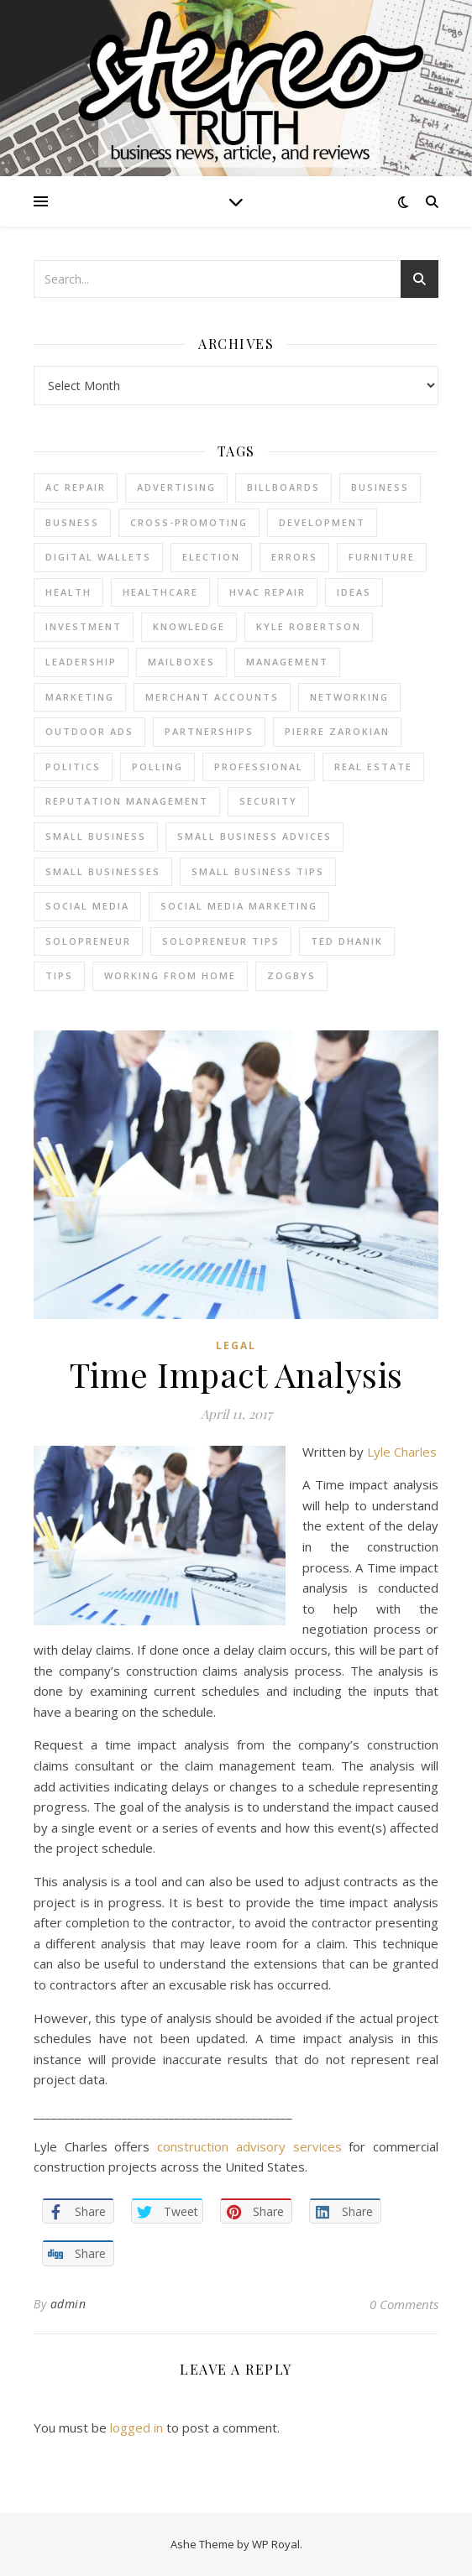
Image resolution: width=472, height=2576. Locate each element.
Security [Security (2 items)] (268, 801)
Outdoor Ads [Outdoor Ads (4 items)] (89, 731)
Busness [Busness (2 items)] (72, 522)
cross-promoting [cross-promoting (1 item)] (189, 522)
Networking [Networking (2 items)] (349, 697)
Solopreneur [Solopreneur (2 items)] (88, 941)
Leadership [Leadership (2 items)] (81, 661)
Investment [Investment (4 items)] (83, 626)
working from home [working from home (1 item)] (170, 975)
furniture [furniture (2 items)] (382, 556)
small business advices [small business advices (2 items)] (254, 836)
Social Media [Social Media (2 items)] (87, 906)
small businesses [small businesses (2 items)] (102, 871)
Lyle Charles (402, 1451)
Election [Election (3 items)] (211, 556)
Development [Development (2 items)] (322, 522)
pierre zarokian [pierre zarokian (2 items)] (337, 731)
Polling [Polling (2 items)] (157, 766)
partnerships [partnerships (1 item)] (209, 731)
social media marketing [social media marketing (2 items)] (238, 906)
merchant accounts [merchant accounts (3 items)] (212, 697)
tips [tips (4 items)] (59, 975)
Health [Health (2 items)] (68, 592)
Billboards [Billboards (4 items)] (283, 487)
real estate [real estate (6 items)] (373, 766)
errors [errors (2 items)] (294, 556)
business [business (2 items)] (380, 487)
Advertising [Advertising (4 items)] (176, 487)
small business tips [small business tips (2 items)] (257, 871)
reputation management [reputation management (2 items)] (126, 801)
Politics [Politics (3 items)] (73, 766)
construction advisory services (249, 2146)
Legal (236, 1345)
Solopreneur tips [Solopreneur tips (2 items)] (221, 941)
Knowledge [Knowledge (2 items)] (189, 626)
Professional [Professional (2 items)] (258, 766)
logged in (136, 2427)
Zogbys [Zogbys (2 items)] (291, 975)
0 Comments (404, 2304)
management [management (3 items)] (287, 661)
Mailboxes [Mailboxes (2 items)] (181, 661)
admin (68, 2304)
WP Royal (276, 2544)
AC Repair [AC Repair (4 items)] (75, 487)
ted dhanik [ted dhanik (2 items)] (347, 941)
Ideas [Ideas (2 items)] (354, 592)
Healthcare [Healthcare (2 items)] (160, 592)
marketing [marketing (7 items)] (79, 697)
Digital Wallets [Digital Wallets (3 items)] (98, 556)
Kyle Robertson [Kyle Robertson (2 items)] (308, 626)
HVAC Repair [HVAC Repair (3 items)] (267, 592)
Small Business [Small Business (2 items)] (95, 836)
